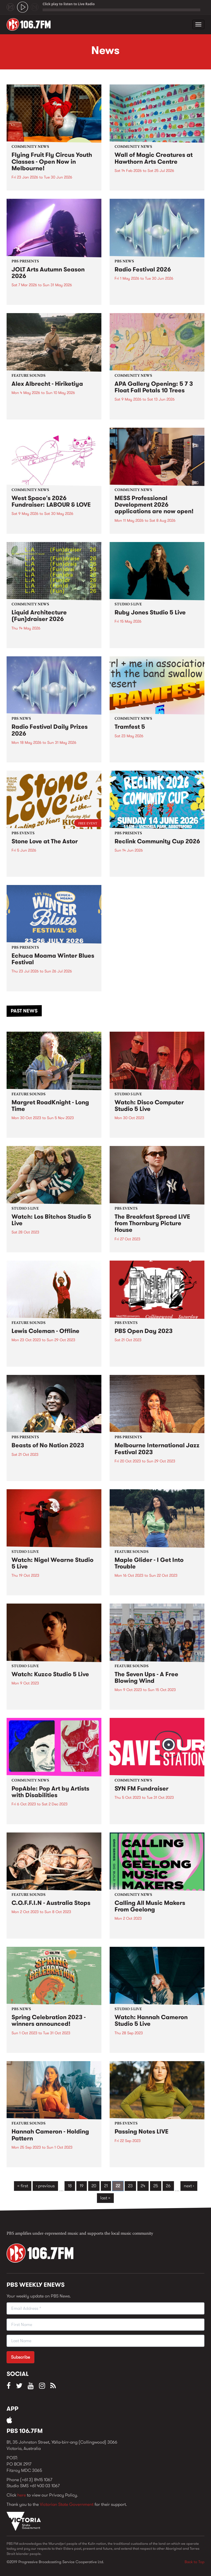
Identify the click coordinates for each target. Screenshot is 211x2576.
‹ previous (45, 2186)
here (21, 2495)
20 (93, 2186)
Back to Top (194, 2561)
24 (143, 2186)
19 (82, 2186)
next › (189, 2186)
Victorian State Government (66, 2504)
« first (22, 2186)
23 (130, 2186)
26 (168, 2186)
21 (106, 2186)
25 (155, 2186)
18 (70, 2186)
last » (105, 2198)
